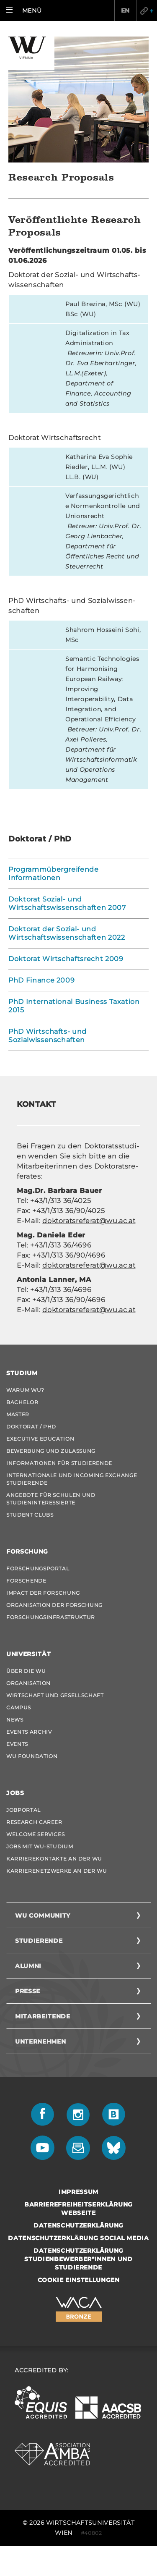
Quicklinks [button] (146, 10)
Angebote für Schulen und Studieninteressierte (50, 1499)
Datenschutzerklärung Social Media (78, 2238)
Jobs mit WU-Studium (39, 1846)
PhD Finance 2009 (41, 980)
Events (17, 1744)
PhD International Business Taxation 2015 (74, 1006)
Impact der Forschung (43, 1593)
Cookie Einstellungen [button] (79, 2280)
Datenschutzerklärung (78, 2225)
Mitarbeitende (42, 2016)
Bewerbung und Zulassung (50, 1451)
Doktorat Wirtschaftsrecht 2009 (66, 959)
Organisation (28, 1683)
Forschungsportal (37, 1568)
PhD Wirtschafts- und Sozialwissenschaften (47, 1035)
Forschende (26, 1581)
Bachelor (22, 1402)
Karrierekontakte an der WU (54, 1858)
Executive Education (40, 1439)
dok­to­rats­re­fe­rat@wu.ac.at (88, 1221)
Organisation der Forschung (54, 1605)
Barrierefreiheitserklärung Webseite (78, 2209)
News (14, 1719)
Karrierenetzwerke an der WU (56, 1871)
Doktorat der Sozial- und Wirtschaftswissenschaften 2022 (66, 933)
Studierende (38, 1940)
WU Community (42, 1915)
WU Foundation (31, 1756)
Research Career (34, 1822)
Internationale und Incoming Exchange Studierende (71, 1479)
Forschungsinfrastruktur (50, 1617)
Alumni (28, 1966)
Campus (18, 1707)
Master (17, 1414)
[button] (26, 10)
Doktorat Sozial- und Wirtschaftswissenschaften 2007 (67, 903)
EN (125, 10)
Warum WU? (25, 1390)
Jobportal (23, 1810)
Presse (27, 1991)
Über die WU (26, 1671)
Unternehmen (40, 2041)
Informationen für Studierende (59, 1463)
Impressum (78, 2192)
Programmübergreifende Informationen (53, 873)
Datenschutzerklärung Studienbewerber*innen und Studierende (78, 2259)
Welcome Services (35, 1834)
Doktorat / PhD (31, 1426)
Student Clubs (29, 1515)
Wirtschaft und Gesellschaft (55, 1695)
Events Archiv (28, 1732)
